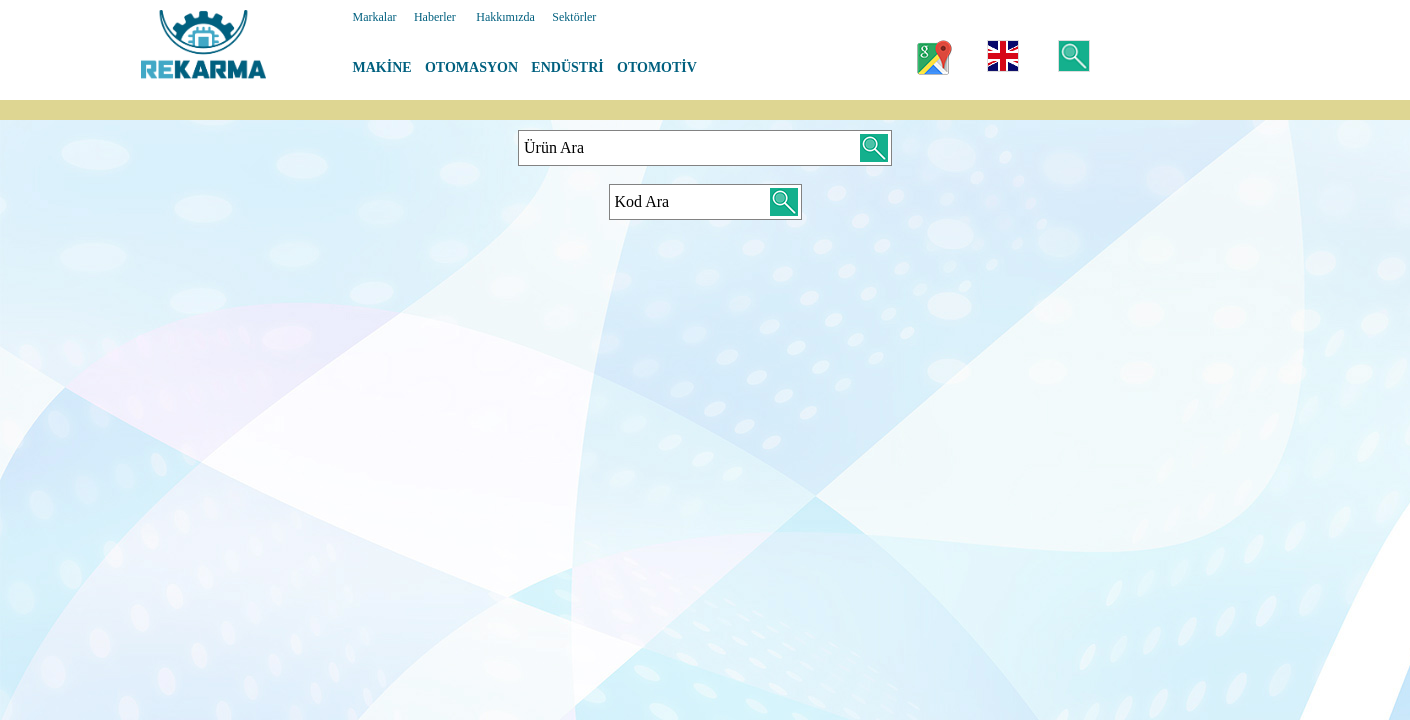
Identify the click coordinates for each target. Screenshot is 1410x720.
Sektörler (574, 17)
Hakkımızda (505, 17)
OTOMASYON (471, 67)
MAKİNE (382, 67)
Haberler (435, 17)
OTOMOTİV (657, 67)
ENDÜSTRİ (567, 67)
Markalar (375, 17)
